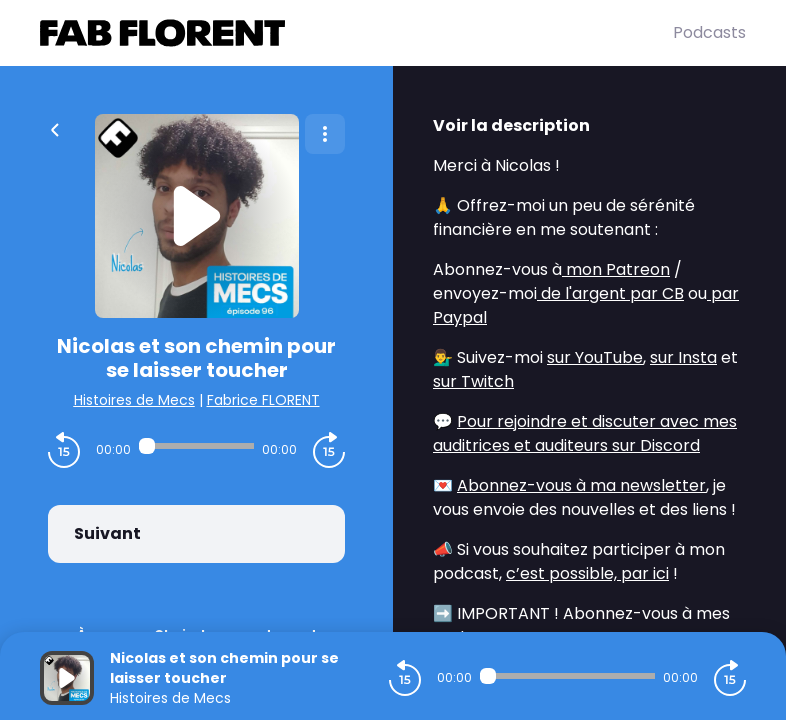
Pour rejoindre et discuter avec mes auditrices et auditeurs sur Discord (585, 433)
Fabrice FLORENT (263, 400)
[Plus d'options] (325, 134)
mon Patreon (616, 269)
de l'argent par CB (610, 293)
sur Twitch (473, 381)
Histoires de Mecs (134, 400)
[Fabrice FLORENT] (356, 33)
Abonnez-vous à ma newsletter (581, 485)
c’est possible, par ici (587, 573)
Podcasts (709, 32)
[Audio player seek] (196, 446)
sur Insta (683, 357)
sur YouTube (595, 357)
